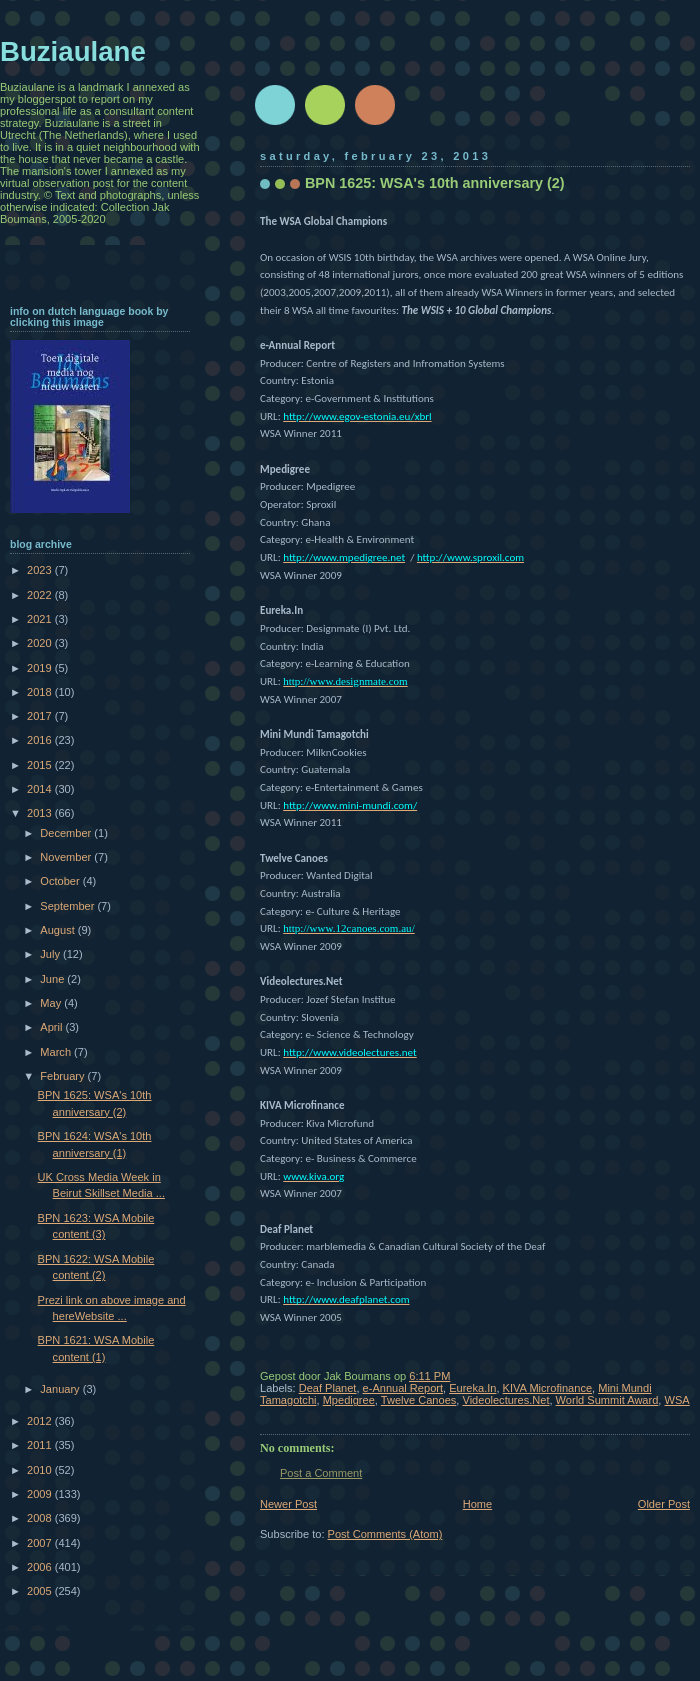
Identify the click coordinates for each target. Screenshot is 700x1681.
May (52, 1003)
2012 (41, 1421)
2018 (41, 692)
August (58, 930)
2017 (41, 716)
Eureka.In (472, 1388)
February (63, 1076)
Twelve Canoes (419, 1400)
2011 (41, 1445)
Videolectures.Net (505, 1400)
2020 (41, 643)
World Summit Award (607, 1400)
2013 (41, 813)
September (68, 906)
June (53, 979)
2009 (41, 1494)
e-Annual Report (403, 1388)
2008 (41, 1518)
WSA (676, 1400)
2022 (41, 595)
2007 (41, 1543)
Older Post (664, 1504)
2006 (41, 1567)
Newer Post (288, 1504)
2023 (41, 570)
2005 (41, 1591)
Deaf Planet (328, 1388)
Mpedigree (349, 1400)
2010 (41, 1470)
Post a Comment (321, 1473)
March (57, 1052)
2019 (41, 668)
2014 (41, 789)
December (67, 833)
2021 (41, 619)
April (52, 1027)
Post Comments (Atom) (385, 1534)
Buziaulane (73, 51)
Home (477, 1504)
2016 (41, 740)
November (67, 857)
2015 (41, 765)
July (51, 954)
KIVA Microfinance (547, 1388)
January (61, 1389)
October (61, 881)
